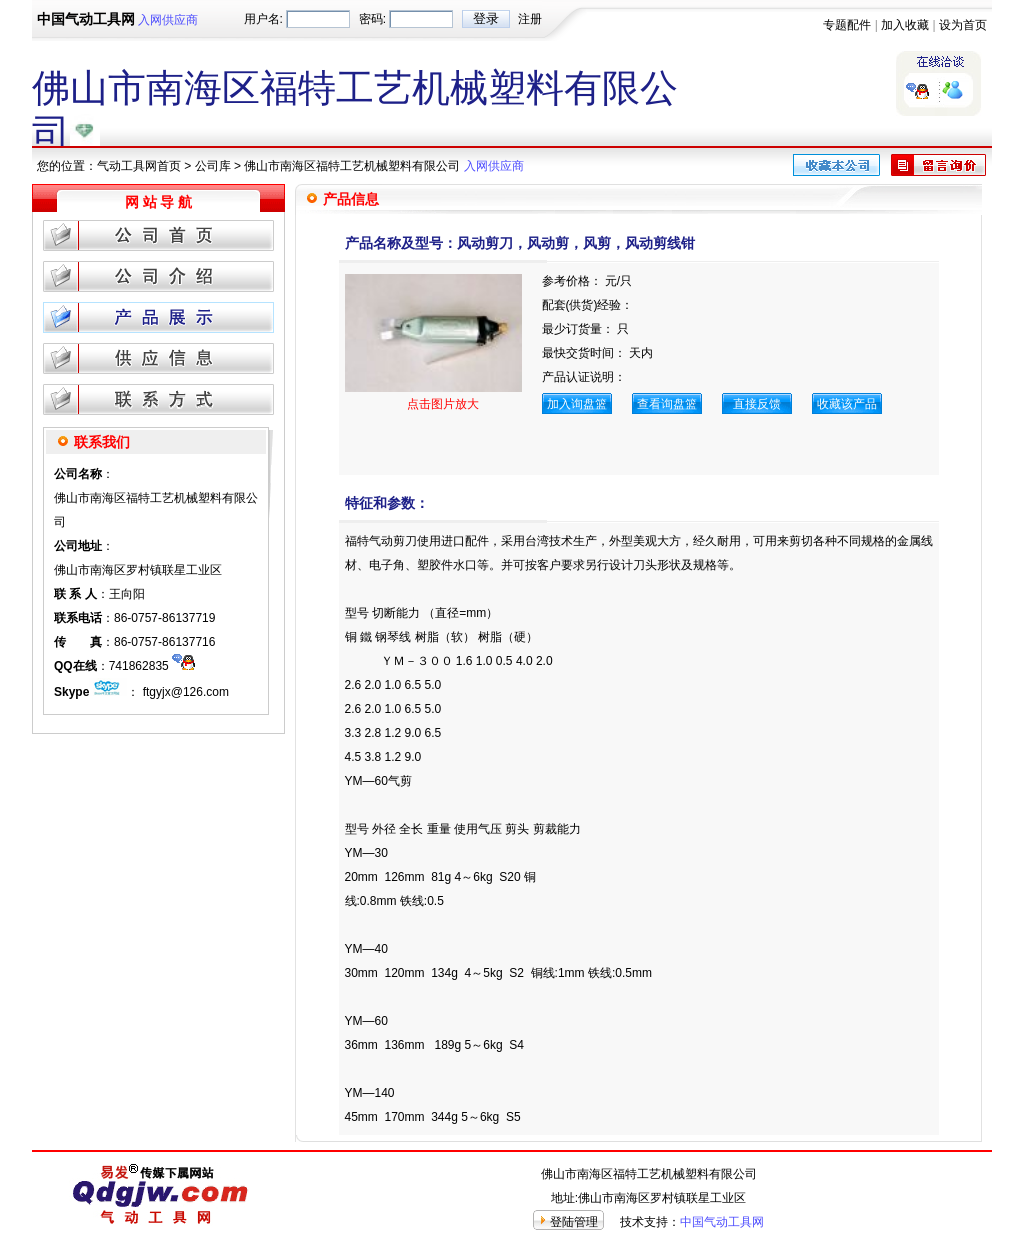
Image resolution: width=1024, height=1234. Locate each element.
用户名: (263, 19)
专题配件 (847, 25)
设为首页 (963, 25)
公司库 (213, 166)
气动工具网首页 (139, 166)
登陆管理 (574, 1222)
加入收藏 (905, 25)
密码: (372, 19)
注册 (530, 19)
